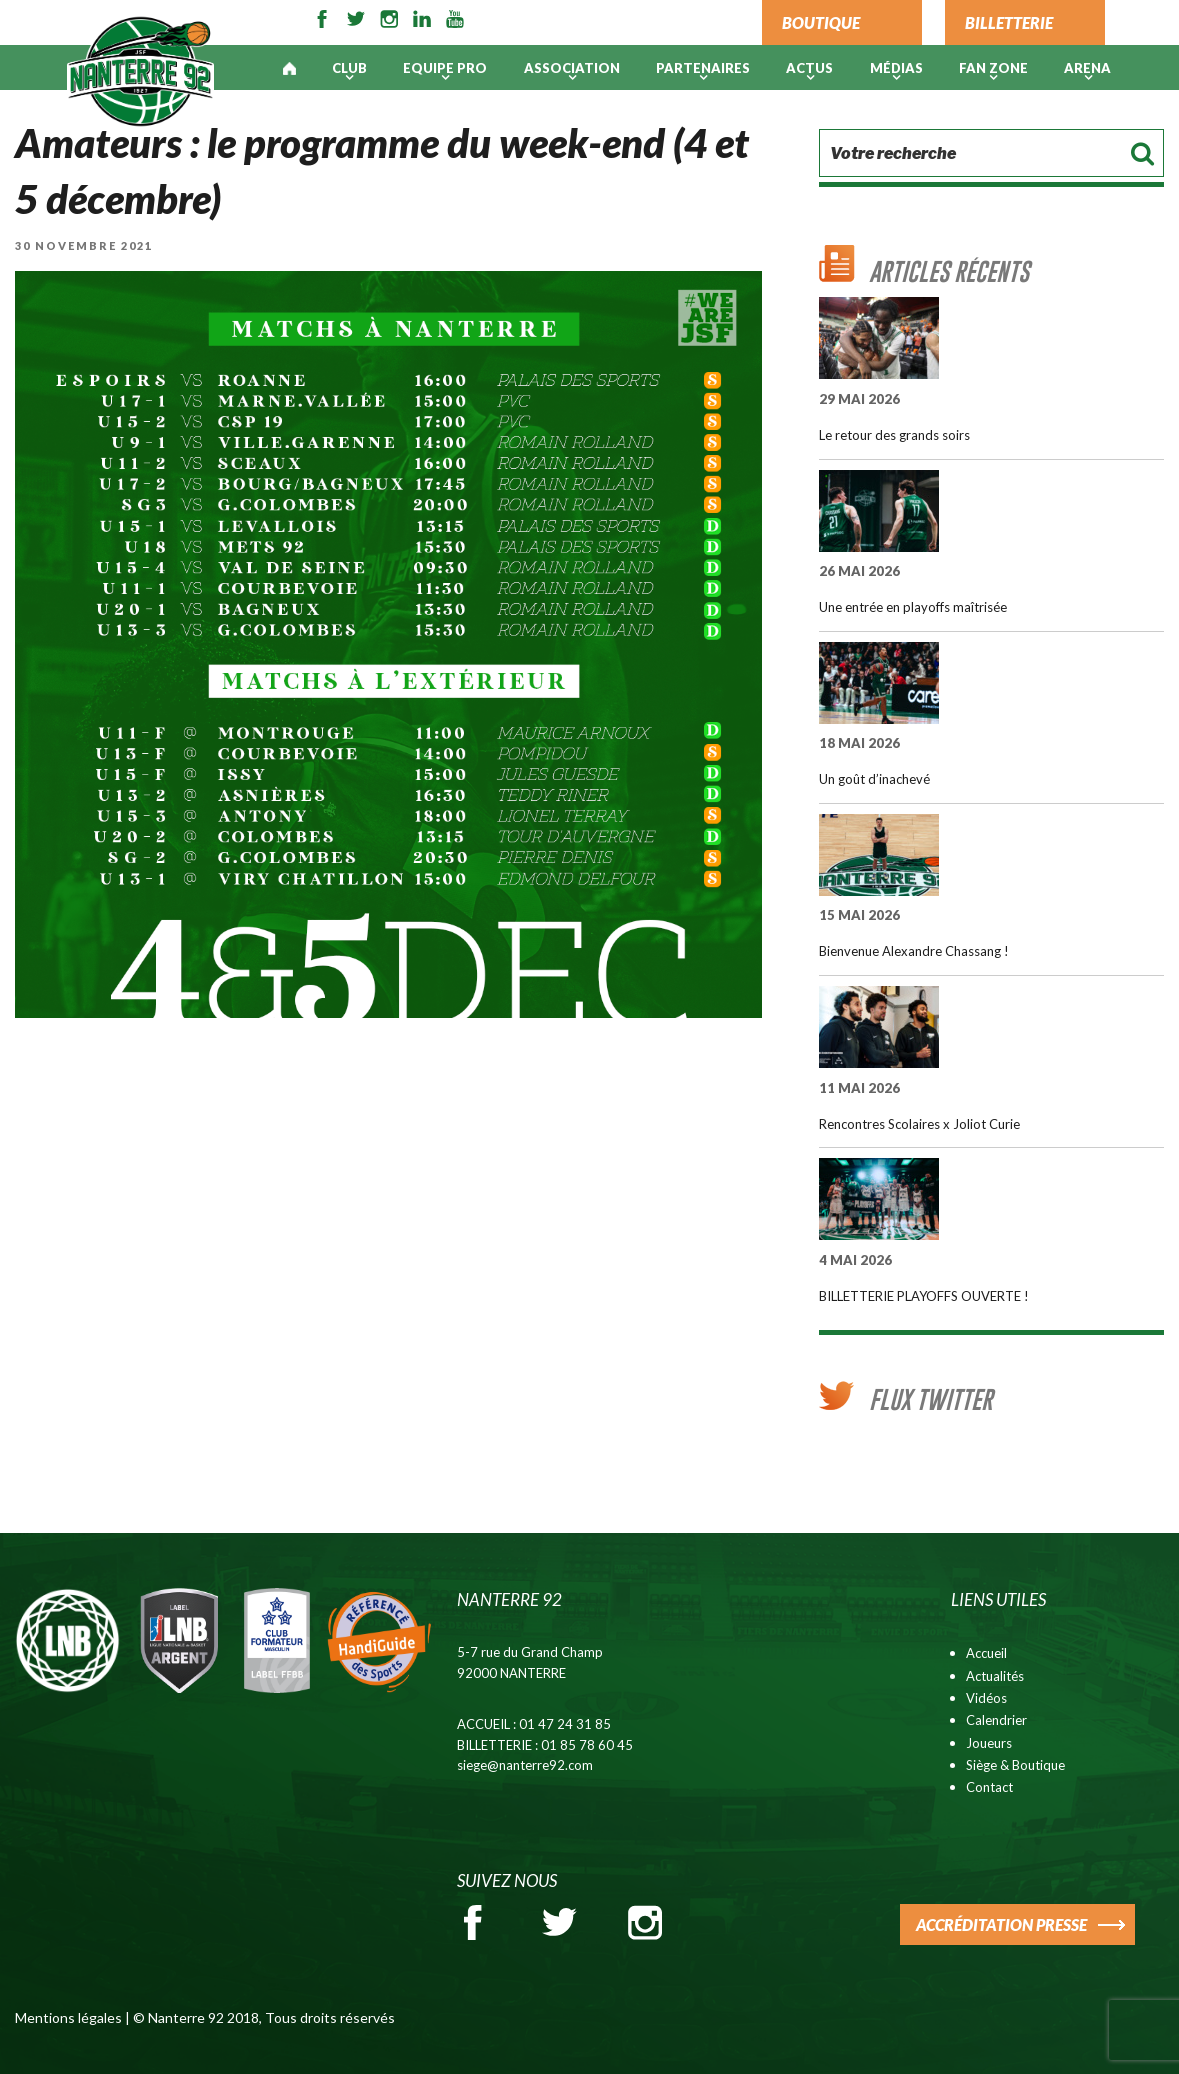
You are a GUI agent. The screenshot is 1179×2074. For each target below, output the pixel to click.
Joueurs (989, 1743)
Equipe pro (445, 68)
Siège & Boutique (1015, 1765)
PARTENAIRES (703, 68)
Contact (989, 1787)
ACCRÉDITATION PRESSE (1001, 1924)
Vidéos (986, 1698)
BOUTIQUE (821, 22)
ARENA (1087, 68)
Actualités (995, 1676)
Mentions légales (68, 2017)
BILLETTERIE (1009, 22)
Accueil (986, 1653)
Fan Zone (993, 68)
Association (572, 68)
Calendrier (996, 1720)
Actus (809, 68)
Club (349, 68)
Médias (896, 68)
